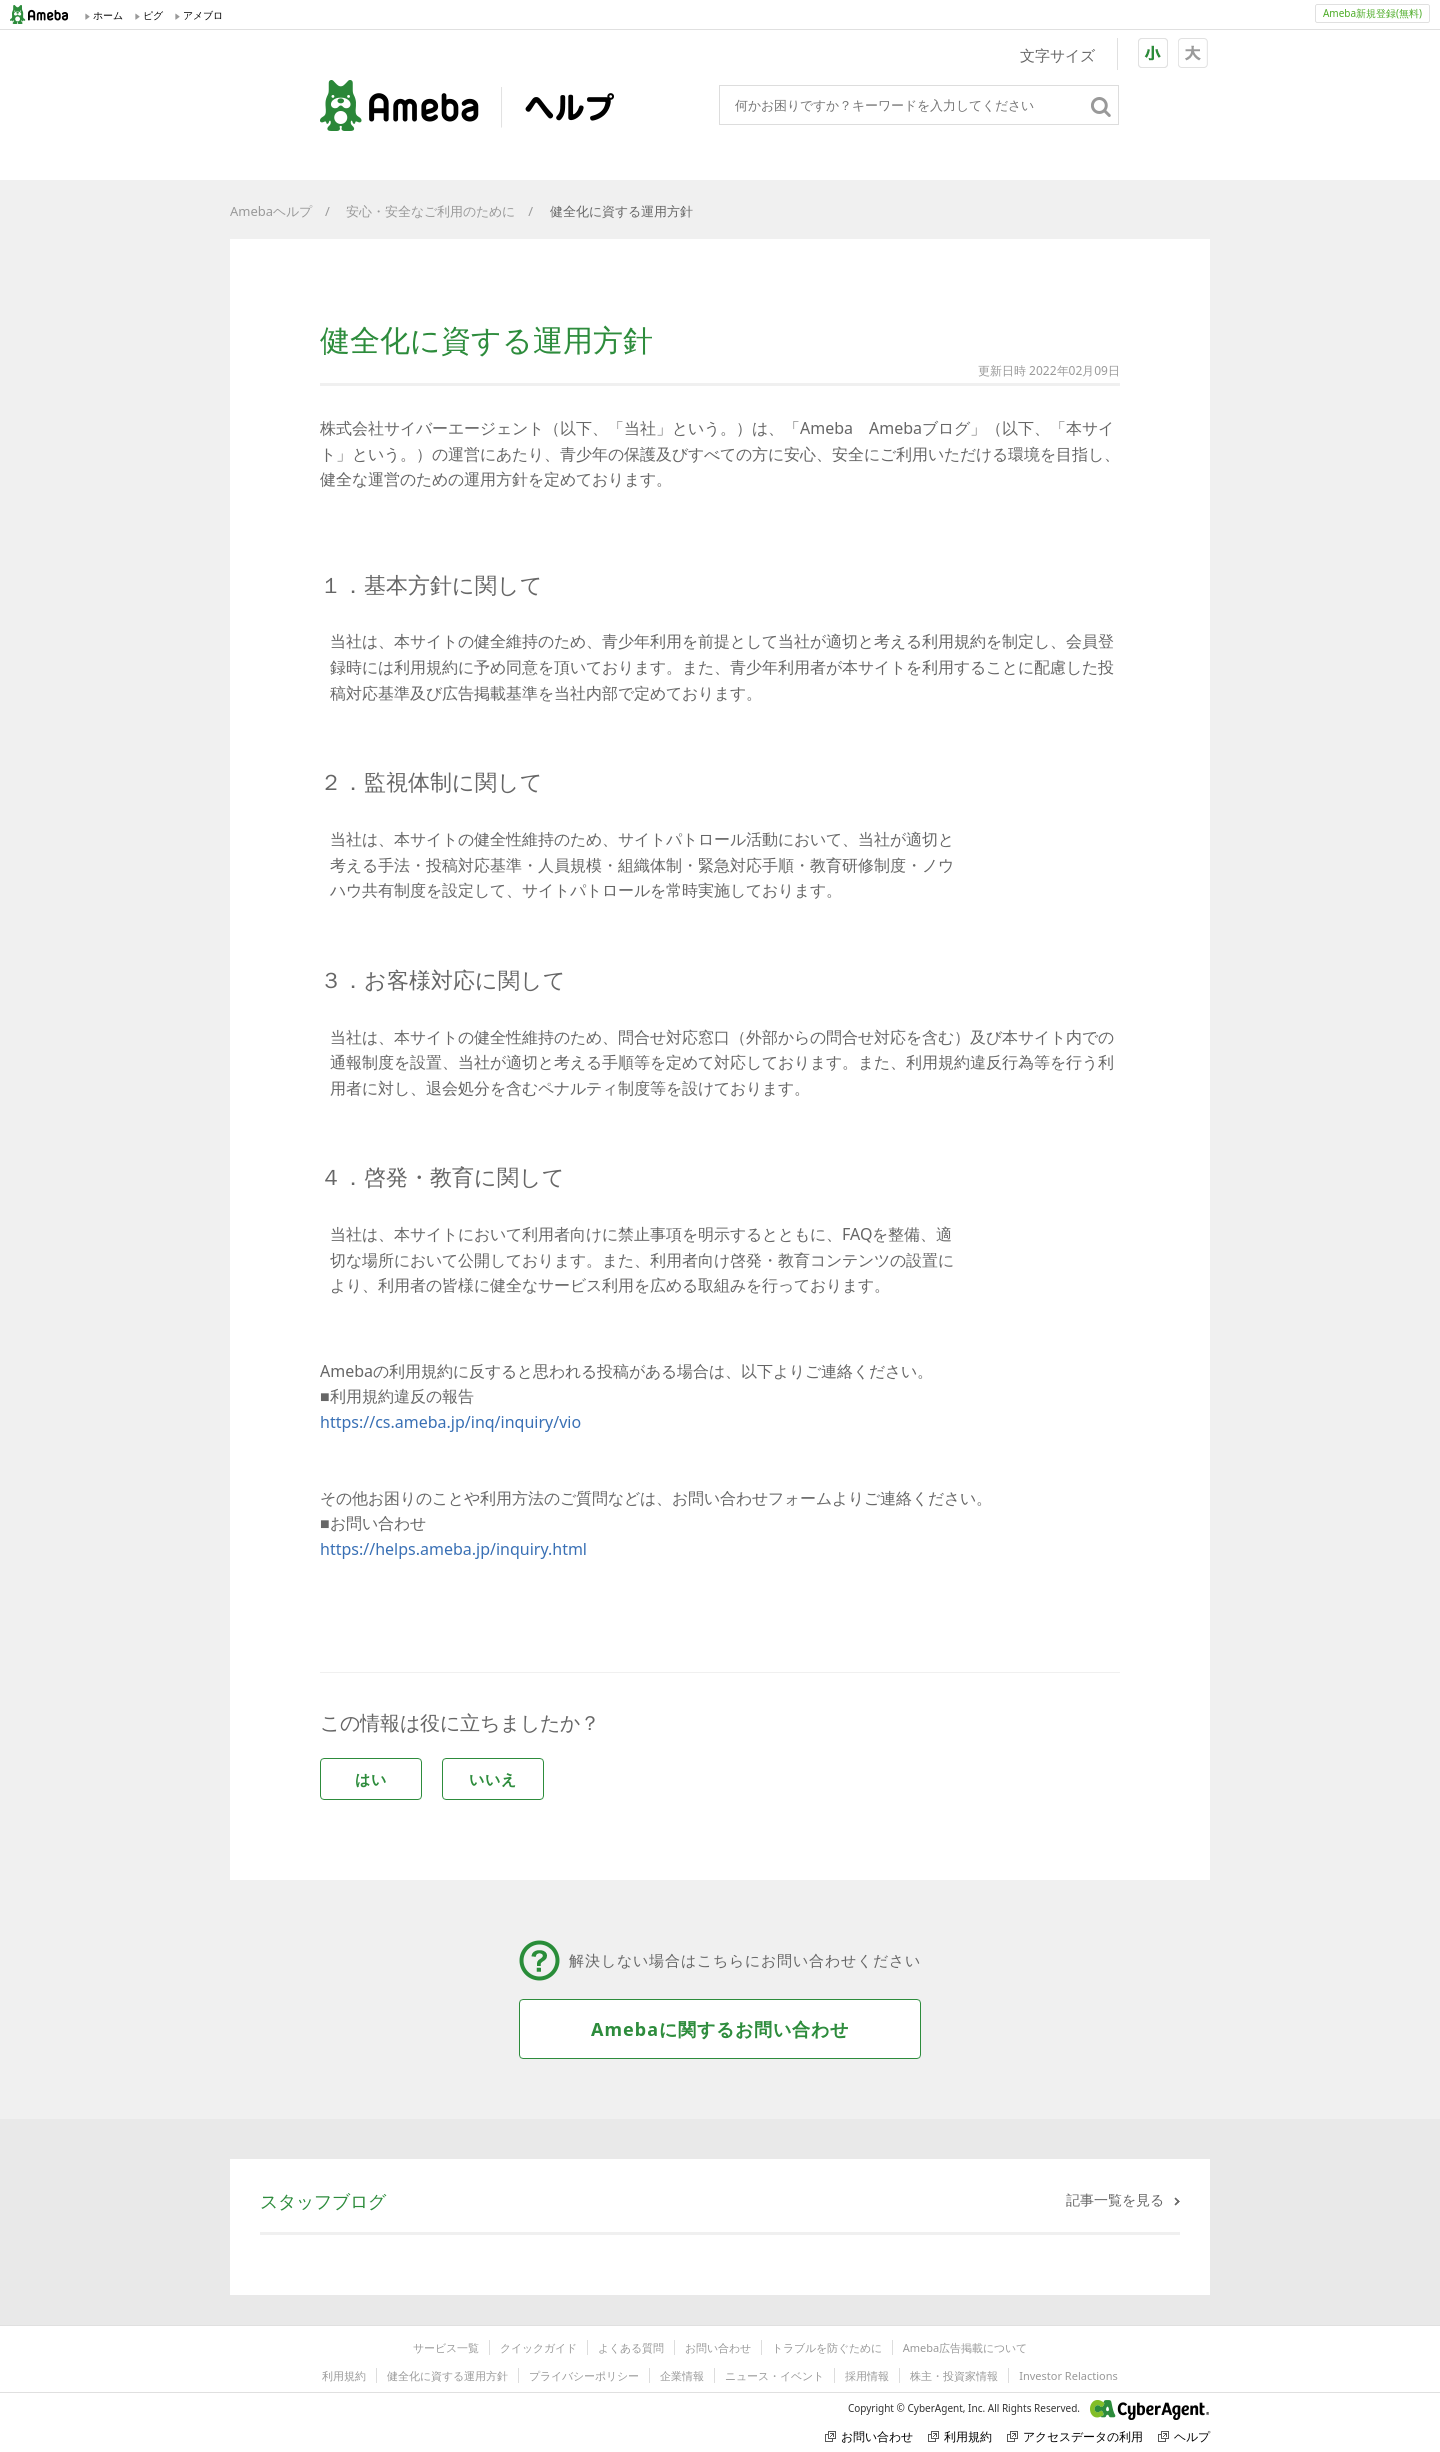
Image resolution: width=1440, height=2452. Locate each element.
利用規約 (344, 2375)
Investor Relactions (1068, 2375)
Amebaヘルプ (271, 211)
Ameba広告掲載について (965, 2347)
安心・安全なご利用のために (430, 211)
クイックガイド (538, 2347)
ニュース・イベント (774, 2375)
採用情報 (867, 2375)
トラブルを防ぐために (827, 2347)
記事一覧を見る (1115, 2199)
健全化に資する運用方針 (447, 2375)
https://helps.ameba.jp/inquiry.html (453, 1549)
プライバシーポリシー (584, 2375)
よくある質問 (631, 2347)
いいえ (493, 1779)
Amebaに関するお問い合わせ (720, 2029)
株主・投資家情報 (954, 2375)
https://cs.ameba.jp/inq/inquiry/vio (450, 1422)
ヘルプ (1184, 2436)
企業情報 (682, 2375)
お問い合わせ (718, 2347)
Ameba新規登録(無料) (1372, 13)
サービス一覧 (446, 2347)
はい (371, 1779)
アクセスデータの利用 (1075, 2436)
